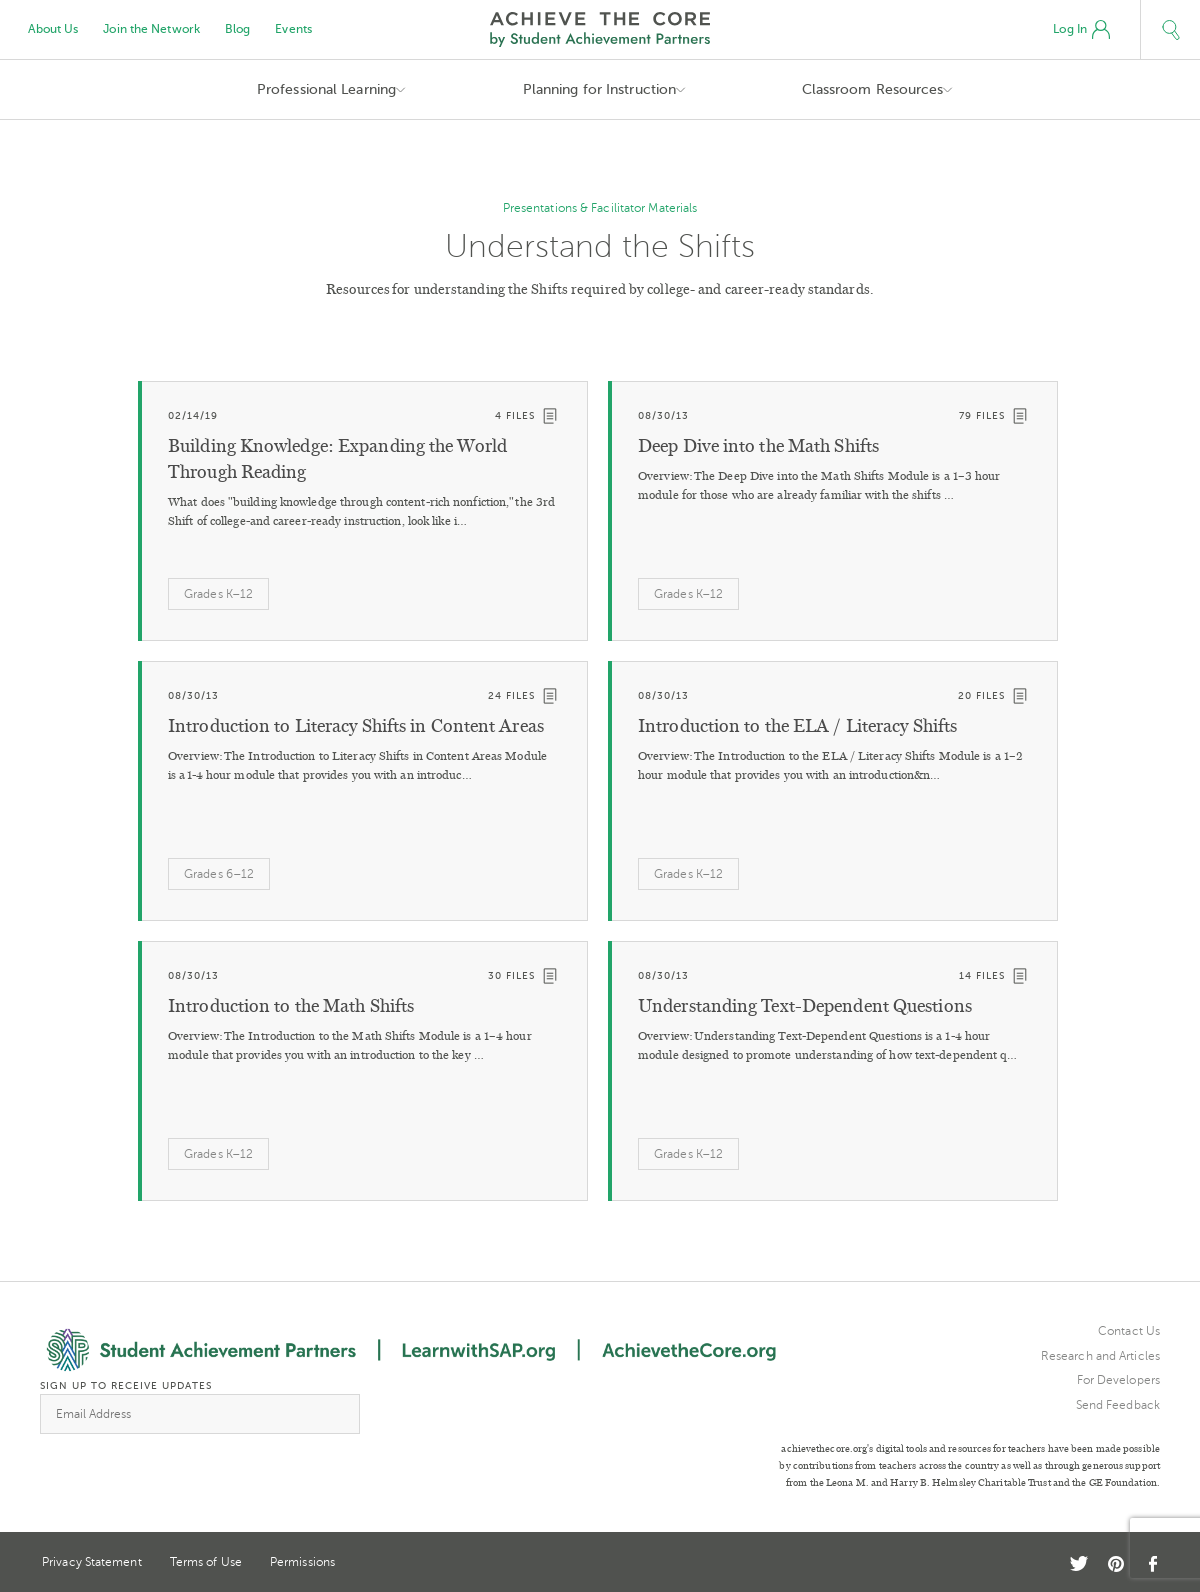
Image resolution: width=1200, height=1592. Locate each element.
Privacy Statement (92, 1562)
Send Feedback (1118, 1405)
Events (293, 29)
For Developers (1118, 1380)
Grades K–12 (218, 594)
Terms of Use (206, 1562)
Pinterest (1116, 1564)
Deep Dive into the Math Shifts (758, 446)
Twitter (1079, 1563)
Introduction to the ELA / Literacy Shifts (797, 726)
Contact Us (1129, 1331)
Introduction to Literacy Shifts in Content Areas (356, 726)
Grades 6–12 (219, 874)
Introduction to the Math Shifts (291, 1006)
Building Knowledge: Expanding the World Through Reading (337, 459)
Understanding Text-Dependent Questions (805, 1006)
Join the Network (151, 29)
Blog (237, 29)
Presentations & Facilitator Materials (600, 208)
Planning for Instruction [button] (599, 89)
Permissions (302, 1562)
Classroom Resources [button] (873, 89)
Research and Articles (1100, 1356)
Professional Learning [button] (326, 89)
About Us (53, 29)
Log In (1081, 30)
